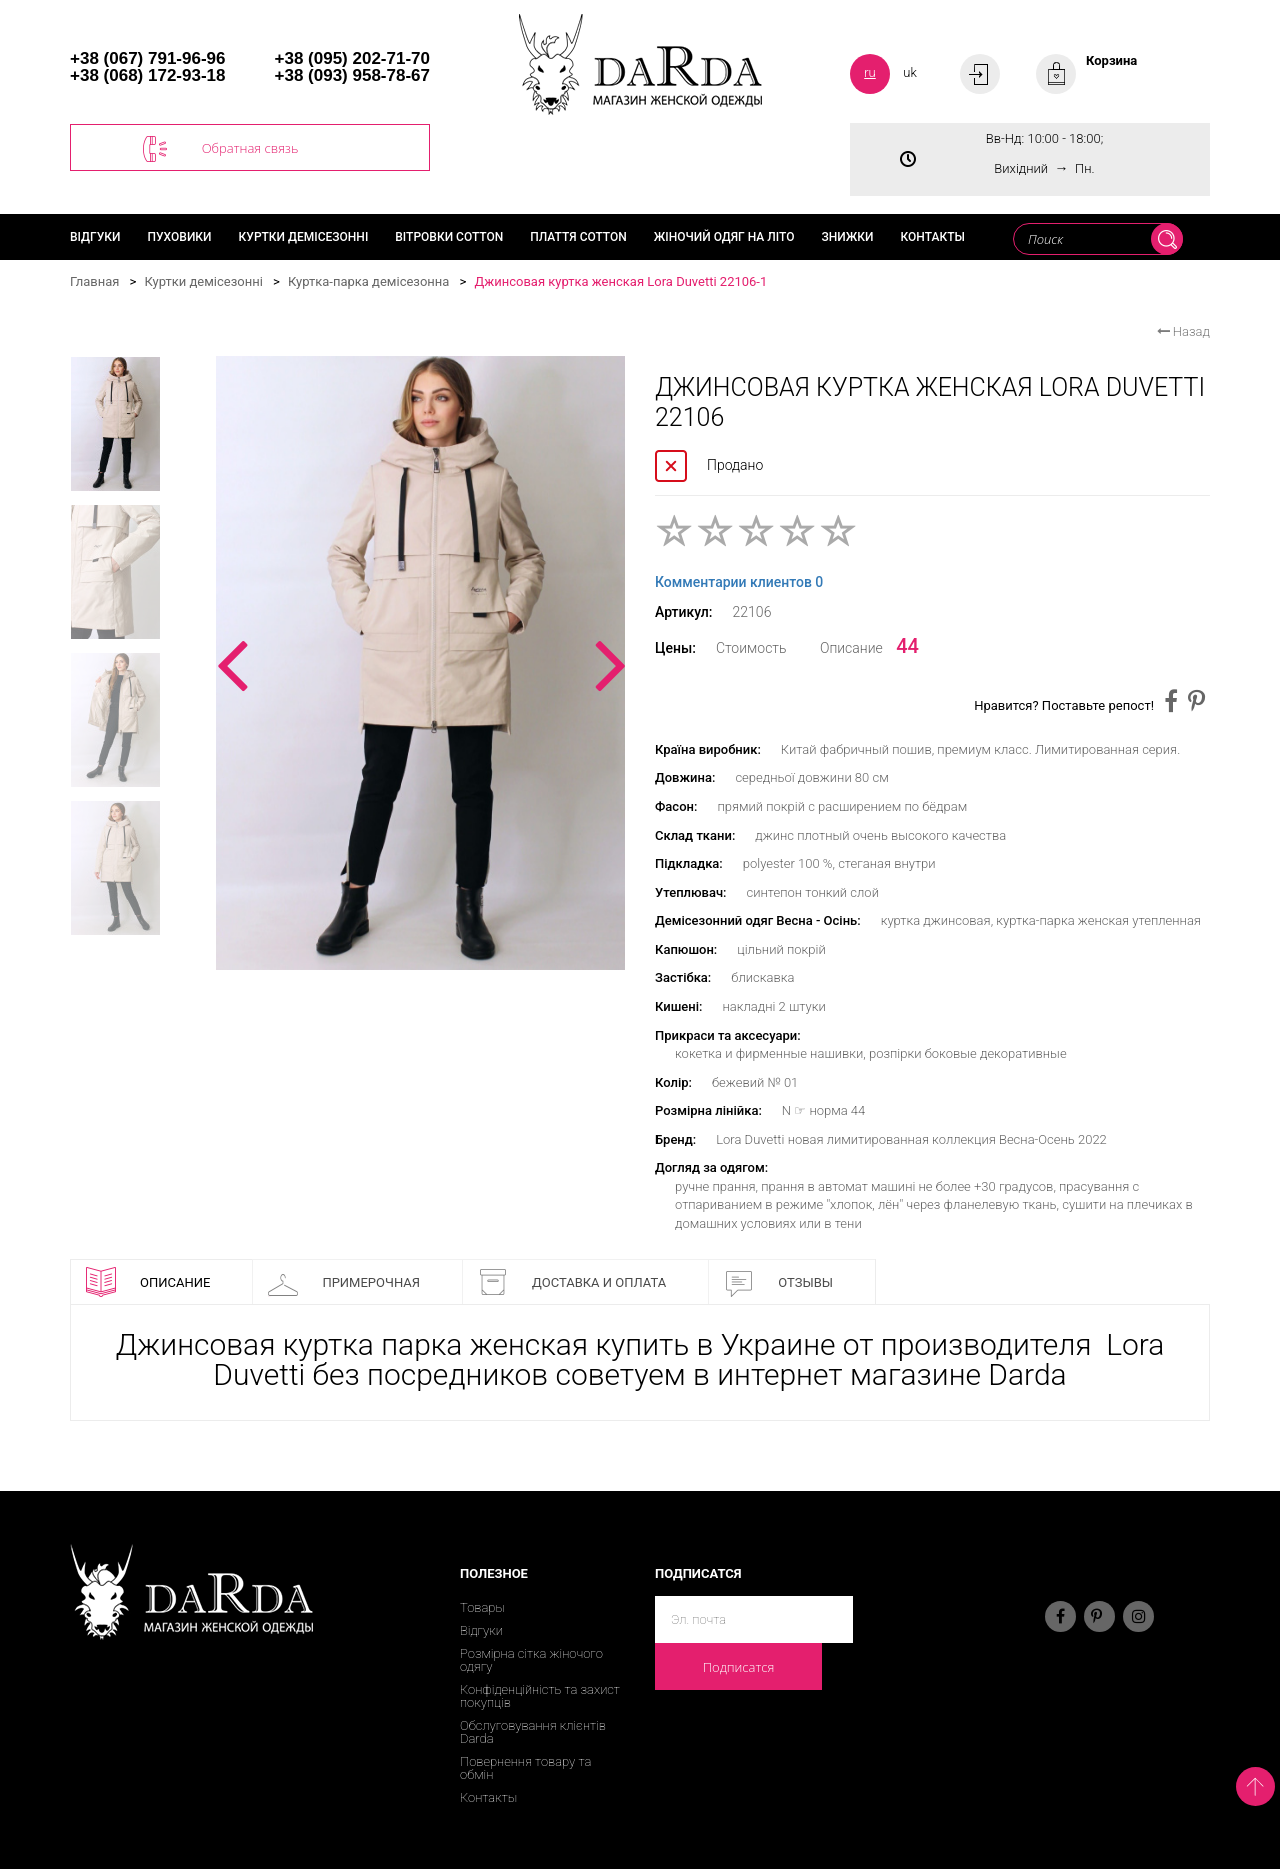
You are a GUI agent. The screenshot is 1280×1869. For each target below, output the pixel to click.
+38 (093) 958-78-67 (352, 75)
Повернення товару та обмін (525, 1768)
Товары (482, 1607)
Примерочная (344, 1282)
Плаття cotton (578, 237)
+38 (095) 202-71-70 (352, 58)
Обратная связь (221, 149)
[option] (420, 663)
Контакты (933, 237)
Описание (148, 1282)
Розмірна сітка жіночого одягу (531, 1660)
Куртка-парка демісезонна (369, 281)
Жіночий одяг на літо (724, 237)
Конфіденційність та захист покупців (540, 1696)
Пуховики (180, 237)
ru (870, 72)
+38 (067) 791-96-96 (147, 58)
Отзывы (778, 1282)
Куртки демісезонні (304, 237)
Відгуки (95, 237)
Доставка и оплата (572, 1282)
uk (910, 72)
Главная (94, 281)
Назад (1183, 331)
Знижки (847, 237)
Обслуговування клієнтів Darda (533, 1732)
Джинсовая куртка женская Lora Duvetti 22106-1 (620, 281)
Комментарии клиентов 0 (739, 582)
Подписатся (739, 1667)
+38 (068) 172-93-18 (147, 75)
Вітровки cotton (449, 237)
